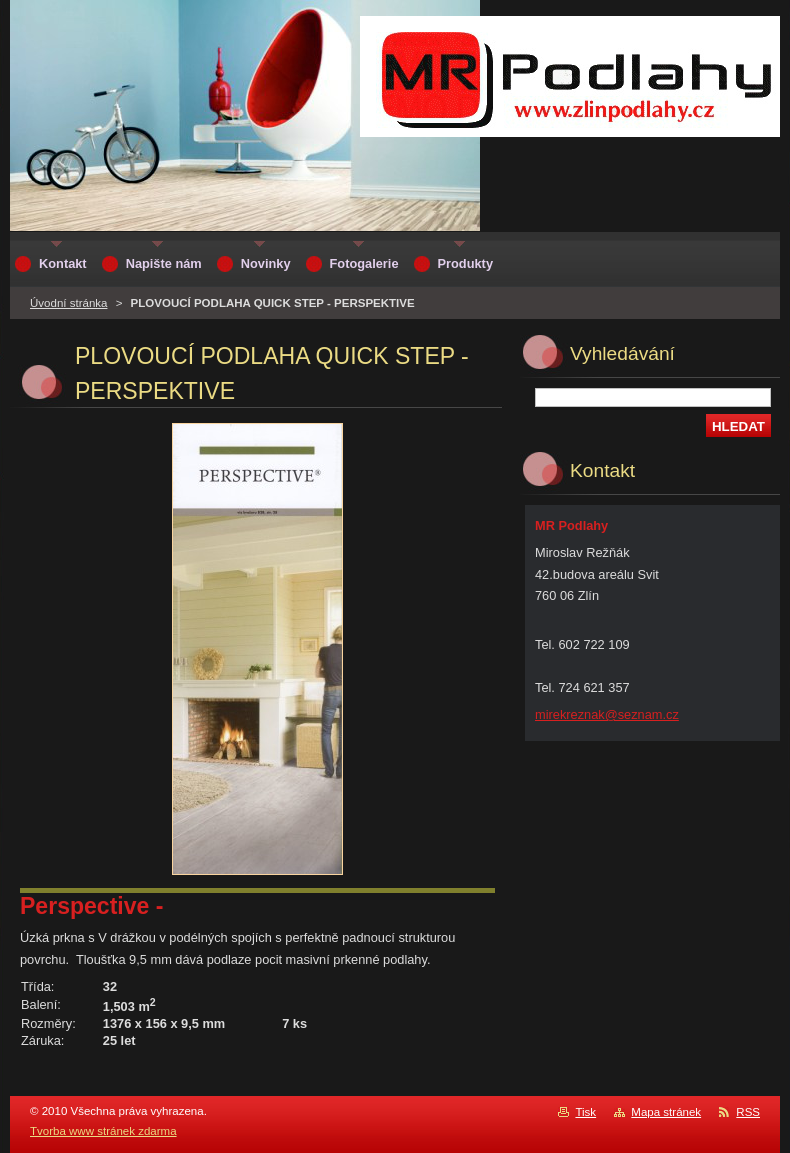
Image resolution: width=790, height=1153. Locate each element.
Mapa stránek (666, 1112)
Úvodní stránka (68, 303)
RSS (748, 1112)
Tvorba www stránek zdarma (103, 1131)
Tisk (585, 1112)
